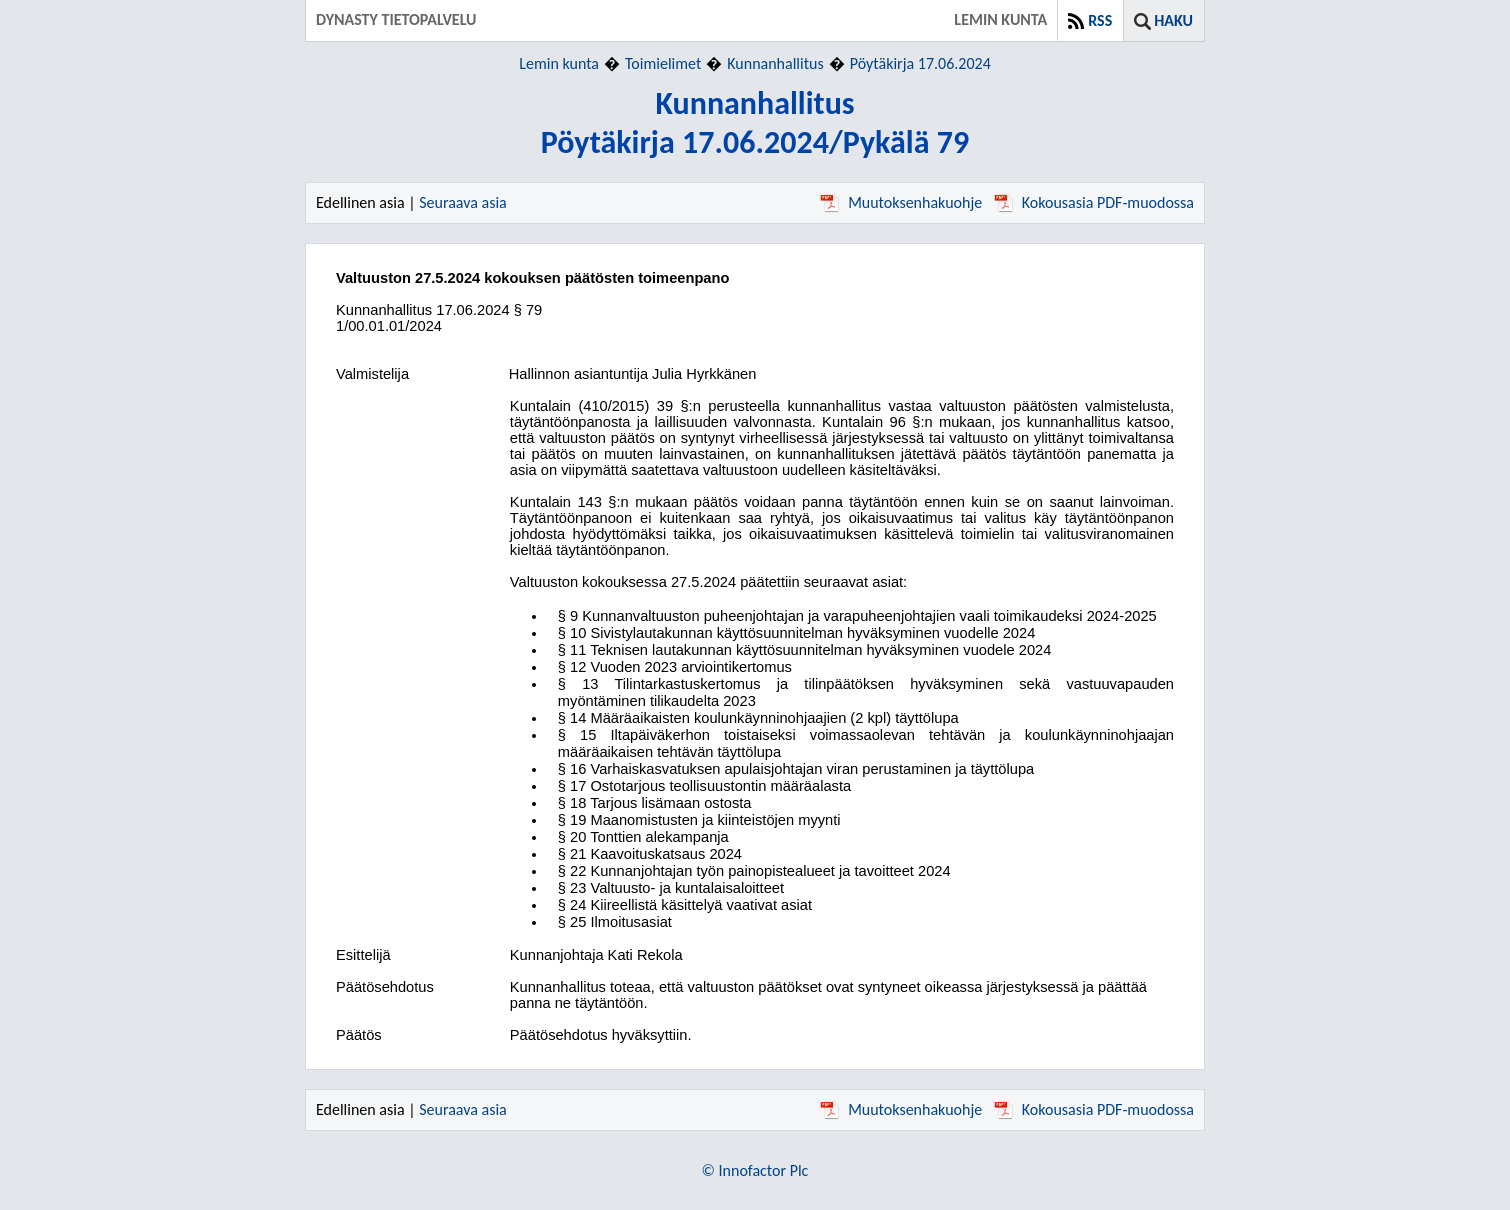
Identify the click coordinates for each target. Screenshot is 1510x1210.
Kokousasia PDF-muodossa (1094, 202)
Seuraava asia (463, 202)
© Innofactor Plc (755, 1170)
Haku (1173, 20)
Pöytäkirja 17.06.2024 (920, 63)
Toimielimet (663, 63)
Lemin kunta (559, 63)
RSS (1100, 20)
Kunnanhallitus (775, 63)
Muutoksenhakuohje (901, 202)
